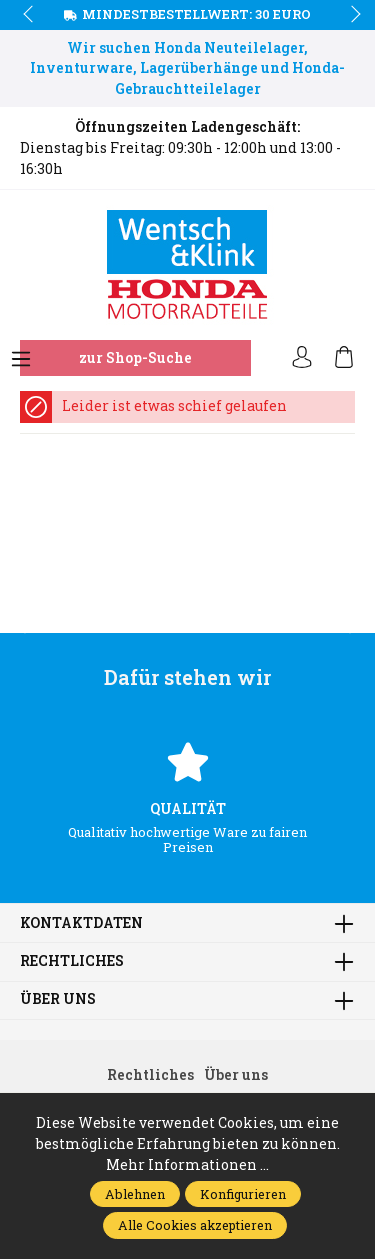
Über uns (58, 1000)
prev (30, 15)
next (350, 15)
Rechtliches (72, 962)
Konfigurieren (243, 1194)
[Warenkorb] (344, 358)
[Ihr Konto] (302, 358)
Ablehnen (135, 1194)
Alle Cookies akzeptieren (195, 1225)
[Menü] (21, 360)
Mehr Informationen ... (187, 1165)
